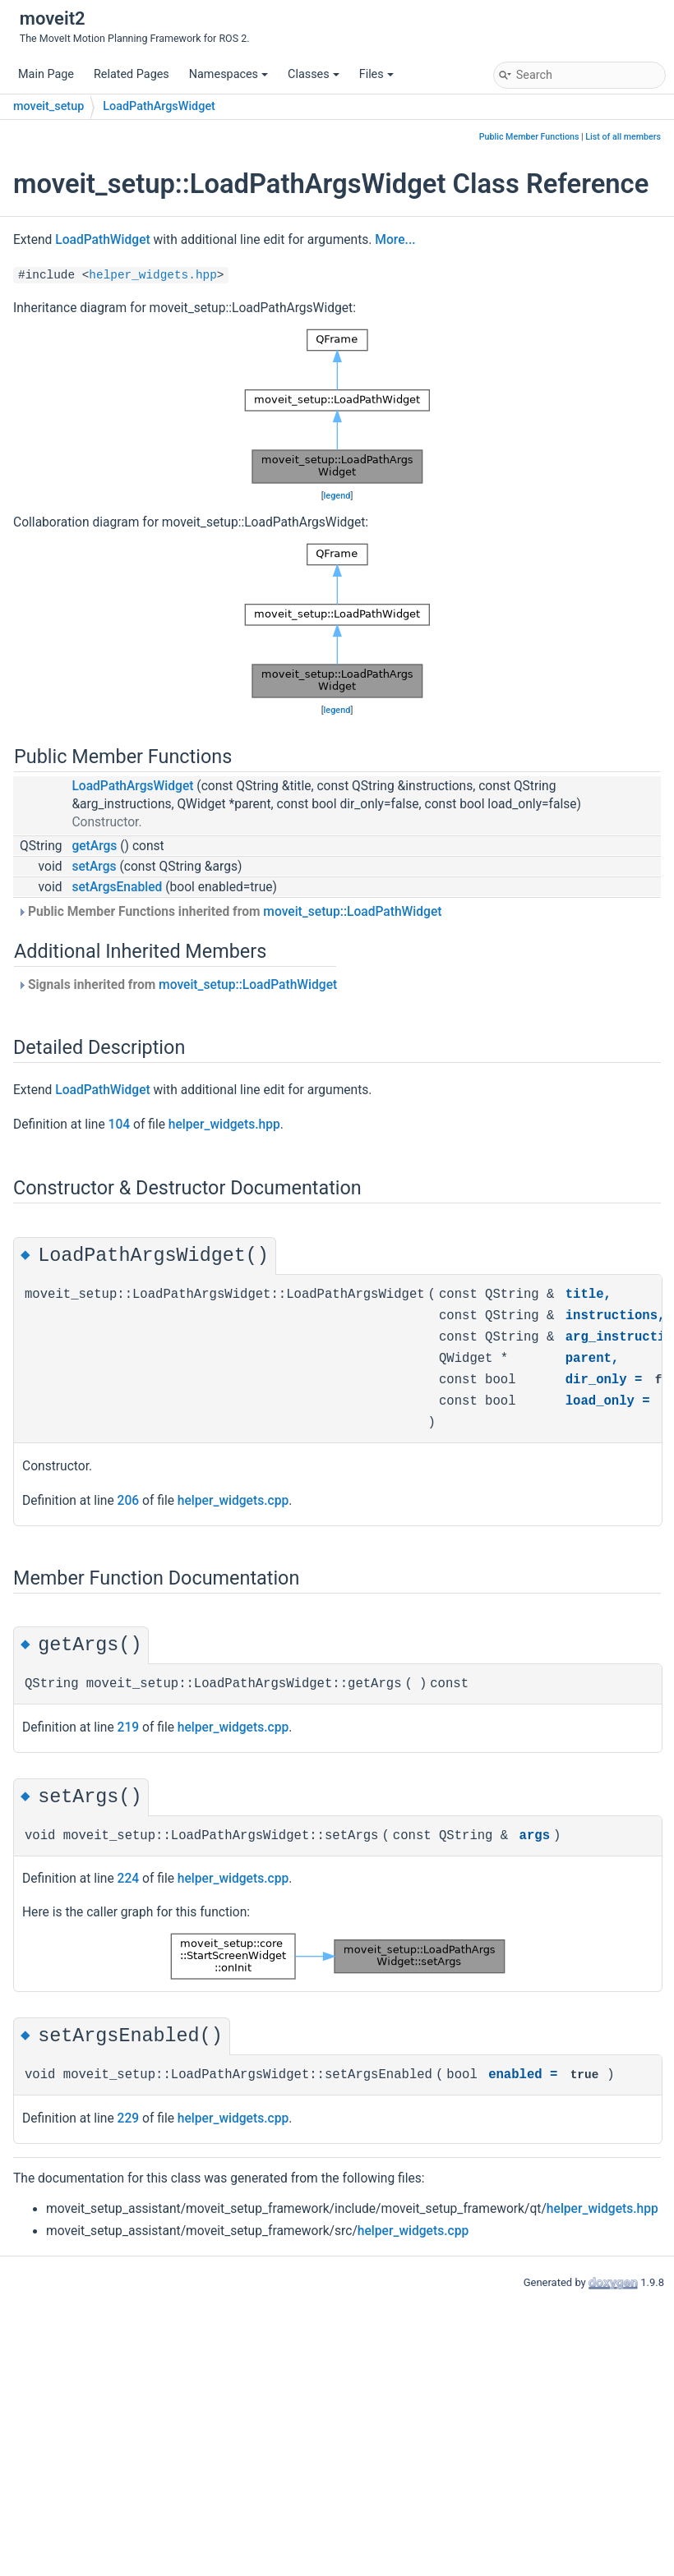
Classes (313, 74)
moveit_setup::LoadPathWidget (352, 911)
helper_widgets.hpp (152, 275)
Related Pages (131, 74)
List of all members (623, 136)
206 (129, 1500)
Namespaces (228, 74)
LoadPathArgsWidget (159, 106)
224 (129, 1878)
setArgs (94, 866)
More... (395, 239)
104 (119, 1124)
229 (129, 2118)
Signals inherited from (177, 985)
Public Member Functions (529, 136)
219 (129, 1727)
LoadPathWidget (102, 239)
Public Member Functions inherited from (229, 911)
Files (376, 74)
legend (337, 495)
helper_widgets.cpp (233, 1500)
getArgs (94, 846)
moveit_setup (48, 106)
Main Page (46, 74)
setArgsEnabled (117, 887)
